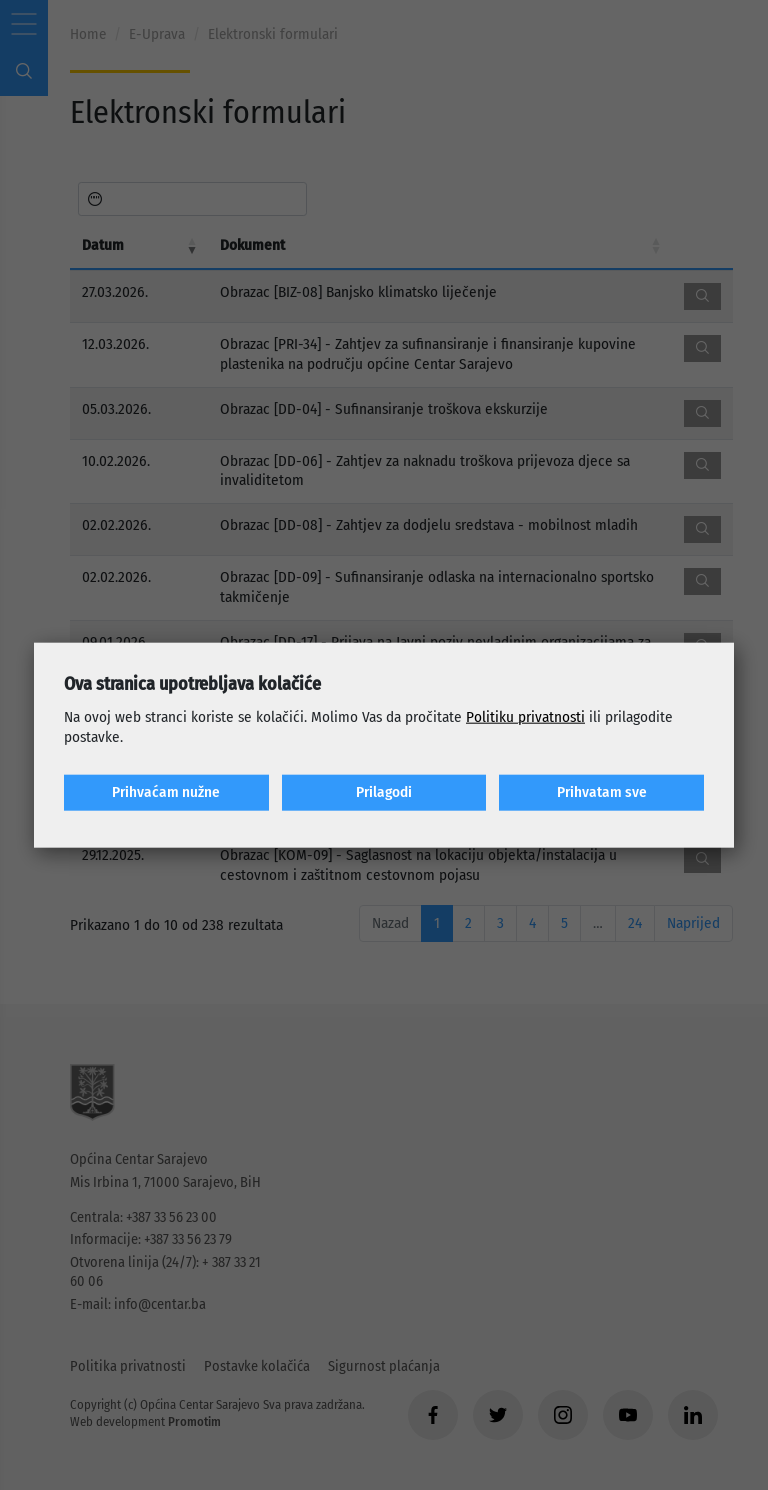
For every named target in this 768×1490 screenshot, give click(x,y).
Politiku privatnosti (525, 717)
